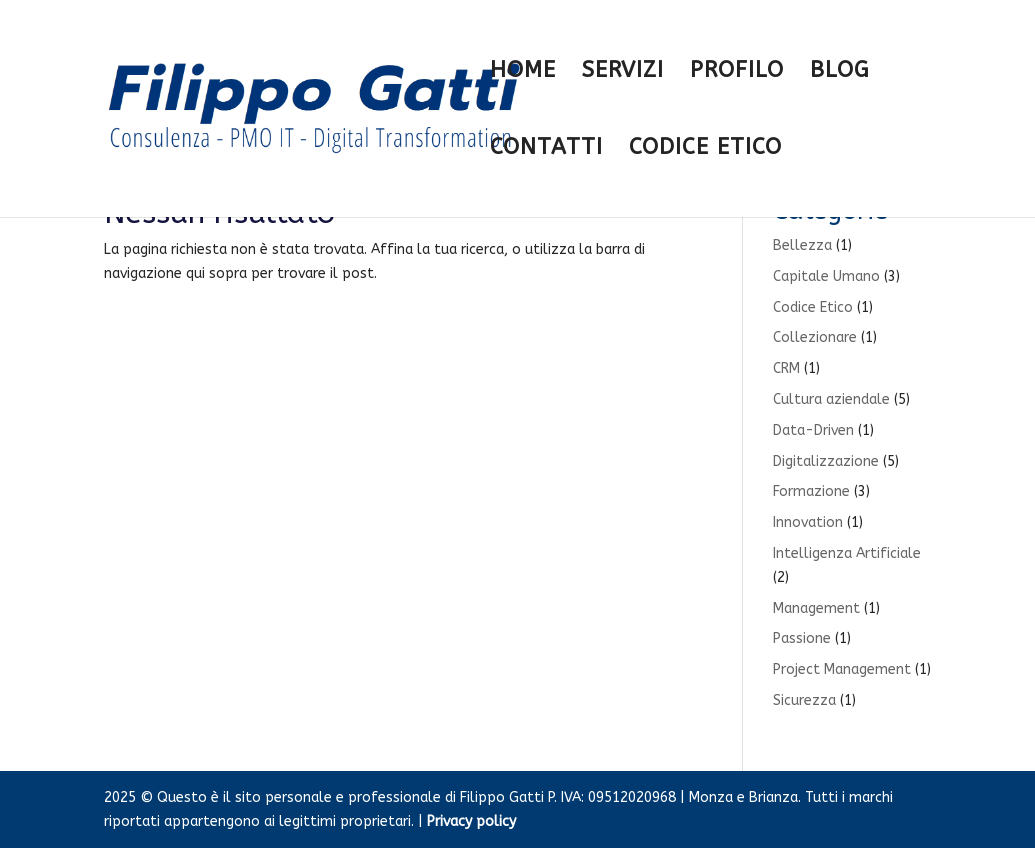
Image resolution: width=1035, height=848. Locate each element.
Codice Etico (813, 307)
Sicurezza (804, 700)
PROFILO (737, 73)
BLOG (839, 73)
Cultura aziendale (831, 399)
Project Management (842, 669)
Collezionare (815, 337)
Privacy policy (471, 821)
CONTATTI (546, 150)
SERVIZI (623, 73)
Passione (802, 638)
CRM (786, 368)
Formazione (811, 491)
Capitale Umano (826, 276)
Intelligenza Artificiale (847, 553)
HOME (523, 73)
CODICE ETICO (705, 150)
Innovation (808, 522)
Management (816, 608)
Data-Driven (813, 430)
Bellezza (802, 245)
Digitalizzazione (826, 461)
